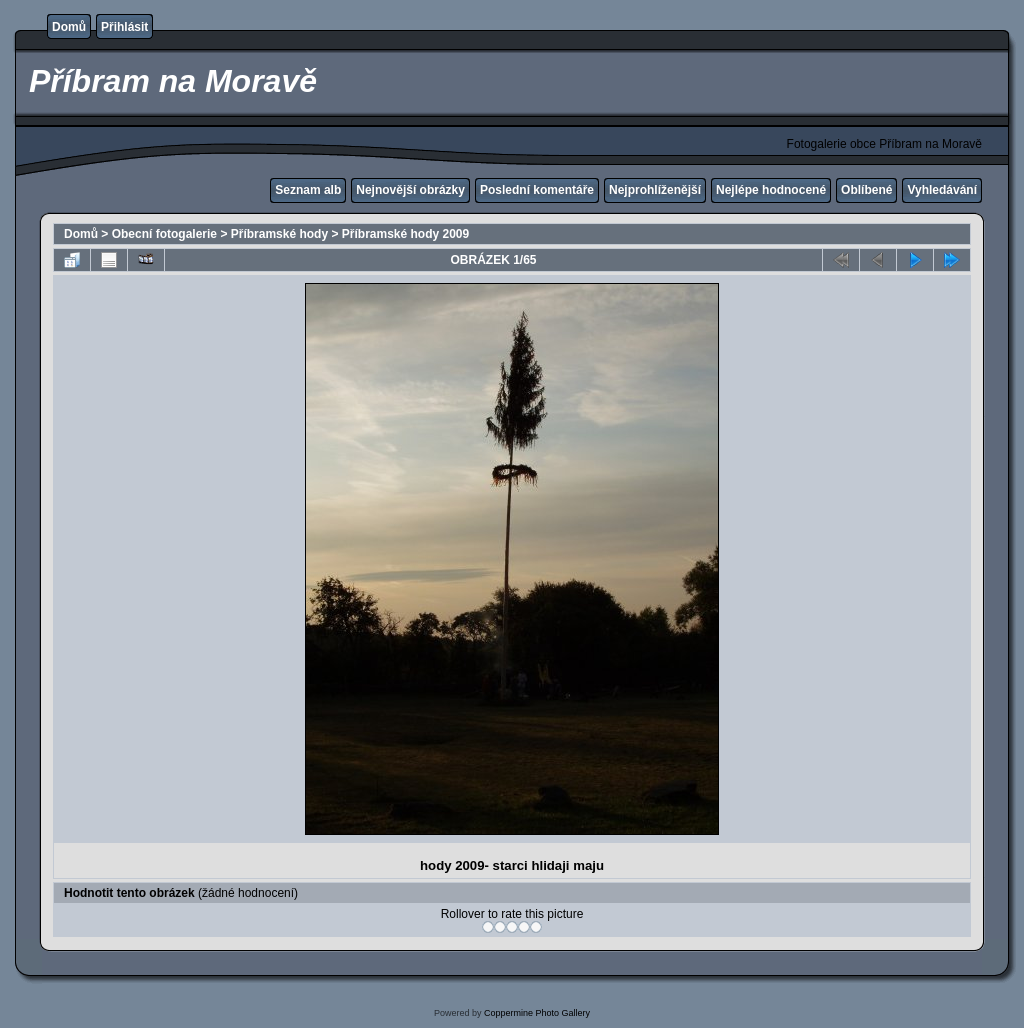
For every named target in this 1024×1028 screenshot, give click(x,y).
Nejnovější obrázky (410, 190)
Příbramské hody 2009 (405, 234)
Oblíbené (866, 190)
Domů (69, 27)
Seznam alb (308, 190)
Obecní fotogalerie (164, 234)
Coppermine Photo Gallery (537, 1013)
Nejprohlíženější (655, 190)
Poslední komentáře (537, 190)
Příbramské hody (279, 234)
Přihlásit (124, 27)
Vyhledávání (942, 190)
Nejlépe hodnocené (771, 190)
